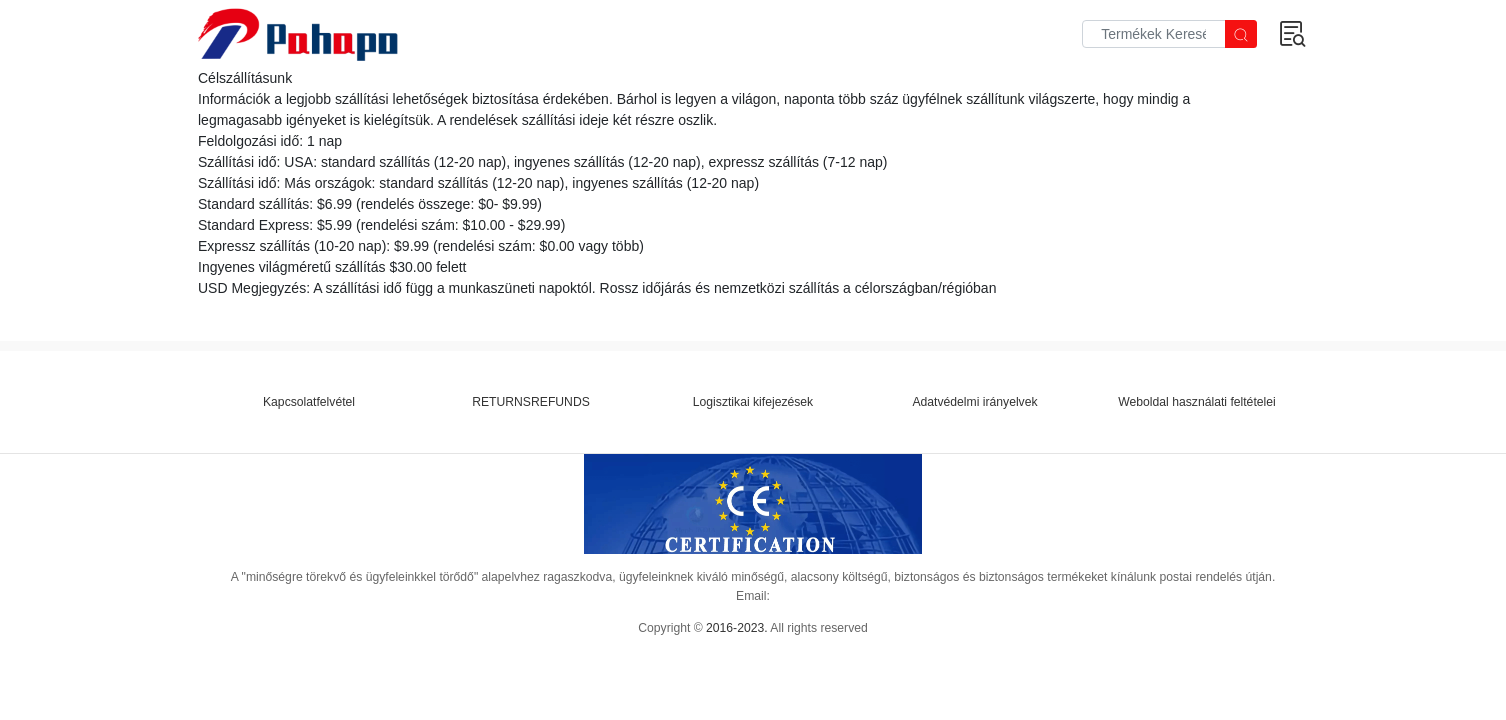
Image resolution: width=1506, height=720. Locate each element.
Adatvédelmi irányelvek (974, 402)
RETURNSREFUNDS (531, 402)
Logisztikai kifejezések (753, 402)
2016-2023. (737, 628)
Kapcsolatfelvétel (309, 402)
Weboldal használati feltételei (1196, 402)
